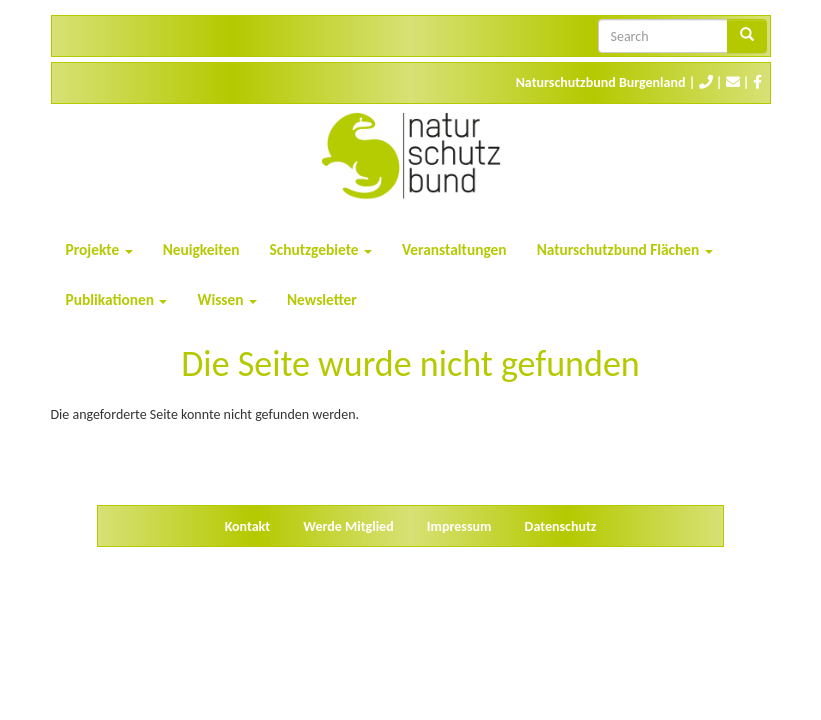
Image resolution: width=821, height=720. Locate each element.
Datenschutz (561, 526)
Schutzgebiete (321, 249)
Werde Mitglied (348, 526)
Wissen (227, 299)
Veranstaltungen (454, 249)
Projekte (99, 249)
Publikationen (117, 299)
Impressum (459, 526)
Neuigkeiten (201, 249)
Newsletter (322, 299)
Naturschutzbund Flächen (625, 249)
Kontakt (247, 526)
